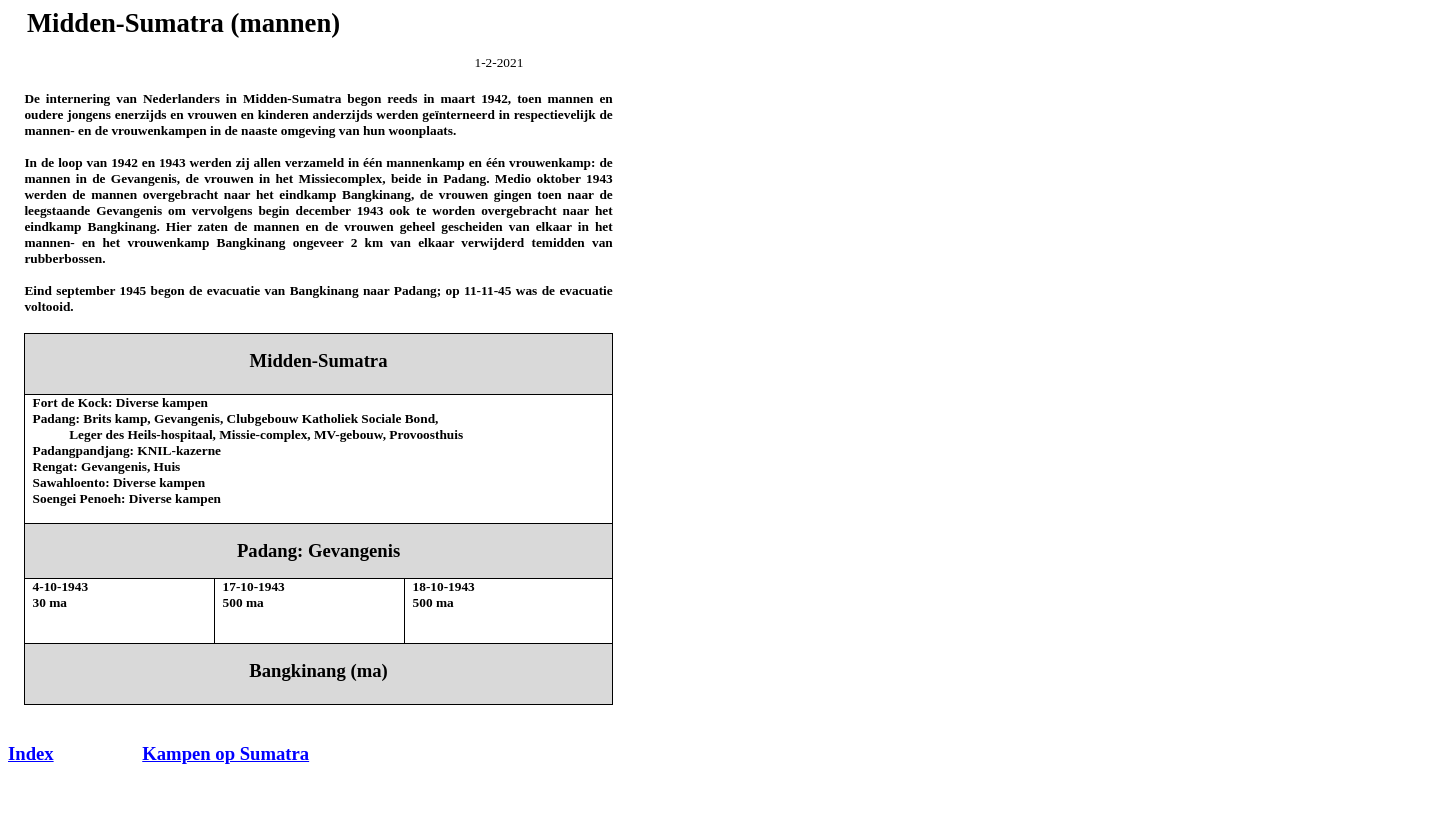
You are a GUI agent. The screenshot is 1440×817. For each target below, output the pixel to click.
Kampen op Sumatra (225, 753)
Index (31, 753)
